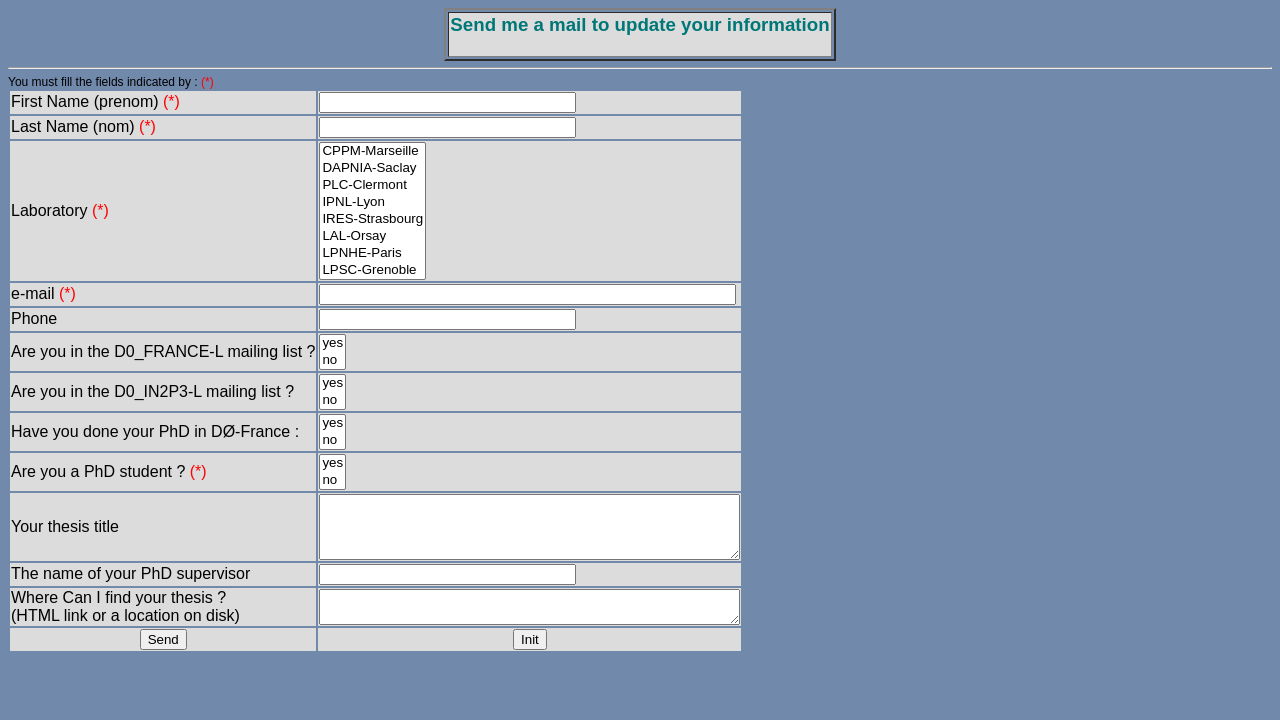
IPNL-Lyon (372, 202)
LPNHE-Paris (372, 253)
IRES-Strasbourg (372, 219)
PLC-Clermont (372, 185)
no (332, 360)
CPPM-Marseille (372, 151)
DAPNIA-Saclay (372, 168)
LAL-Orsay (372, 236)
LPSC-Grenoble (372, 270)
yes (332, 343)
